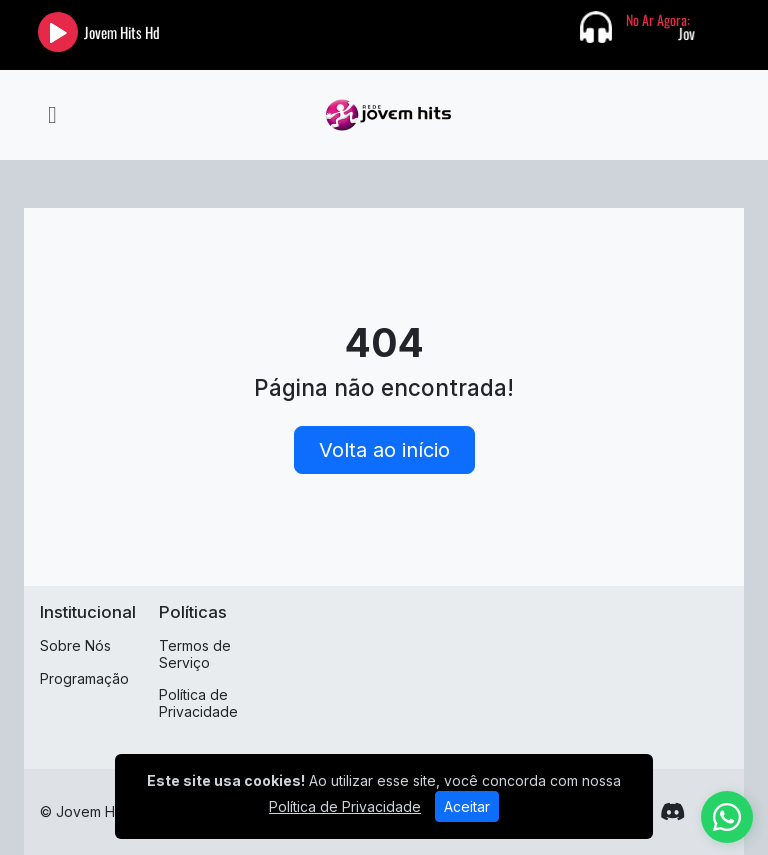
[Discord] (672, 812)
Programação (84, 678)
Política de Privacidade (198, 703)
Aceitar (467, 806)
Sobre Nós (75, 645)
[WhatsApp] (727, 817)
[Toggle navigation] (52, 115)
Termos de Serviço (195, 654)
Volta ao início (384, 450)
